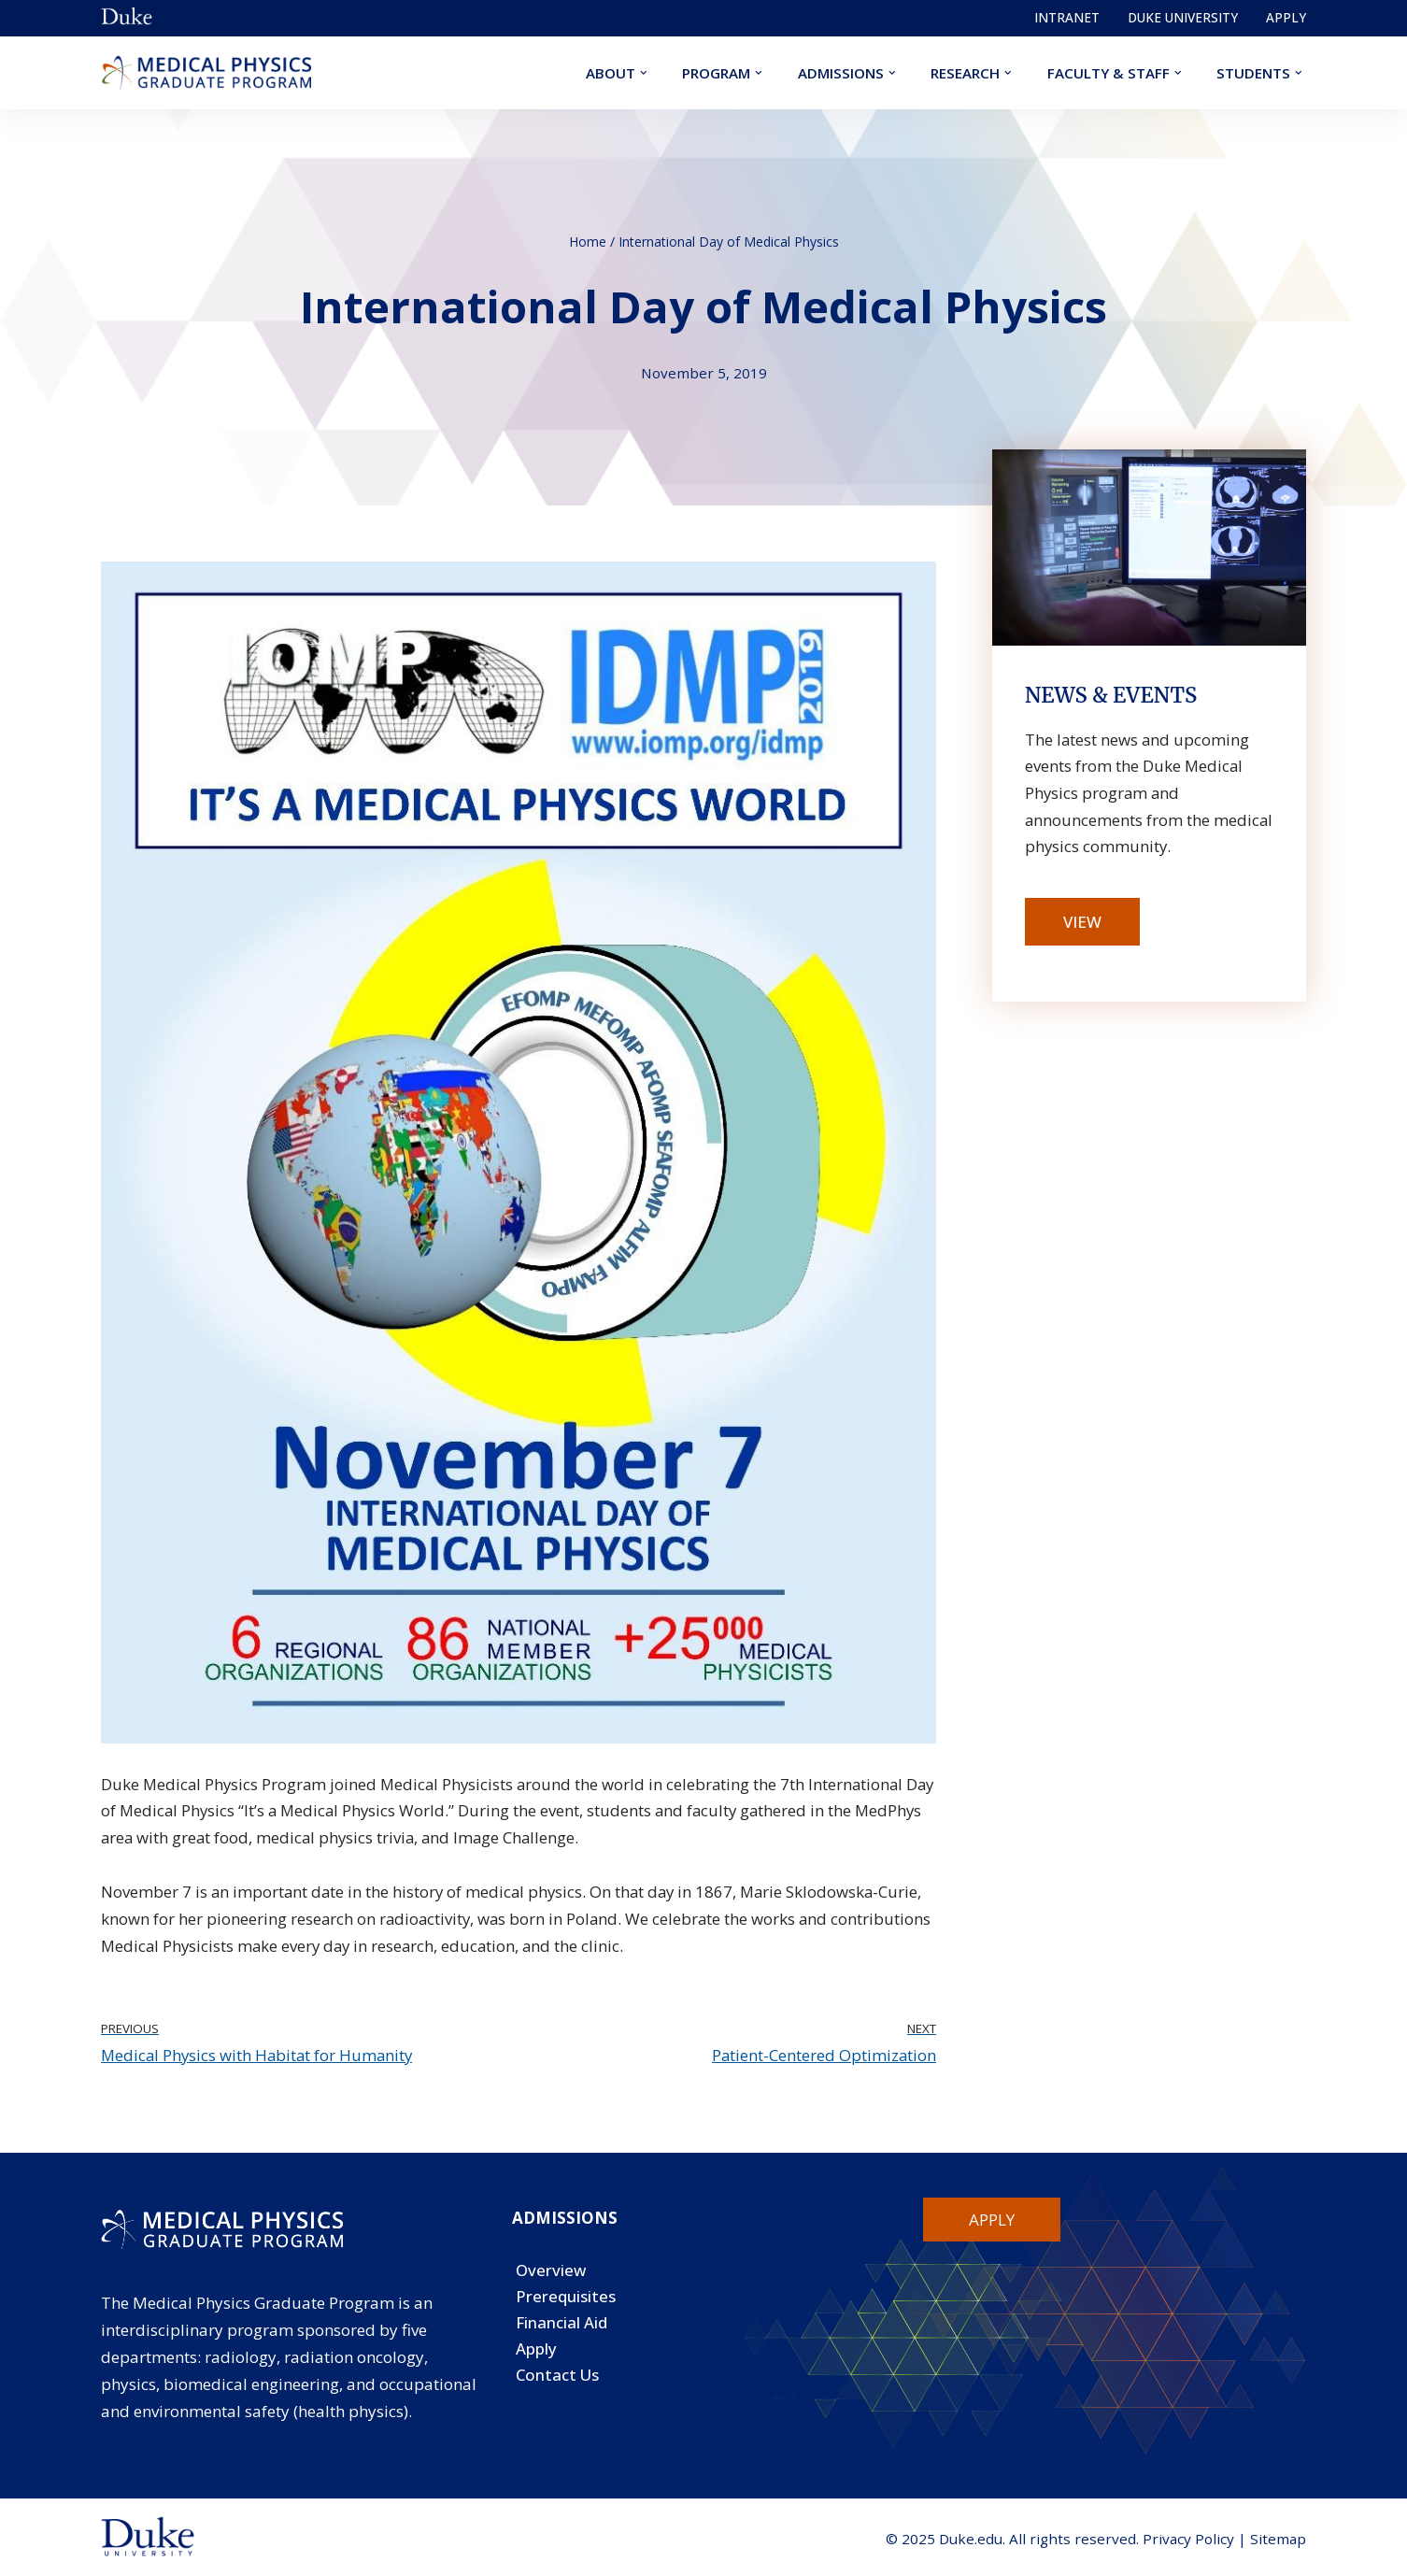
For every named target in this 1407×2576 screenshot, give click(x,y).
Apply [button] (992, 2222)
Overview (551, 2273)
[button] (643, 73)
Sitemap (1278, 2540)
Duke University (1183, 17)
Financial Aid (561, 2326)
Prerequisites (566, 2300)
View (1082, 922)
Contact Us (558, 2379)
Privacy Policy (1188, 2540)
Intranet (1067, 17)
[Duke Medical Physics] (206, 73)
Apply (1286, 17)
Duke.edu (970, 2540)
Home (587, 240)
